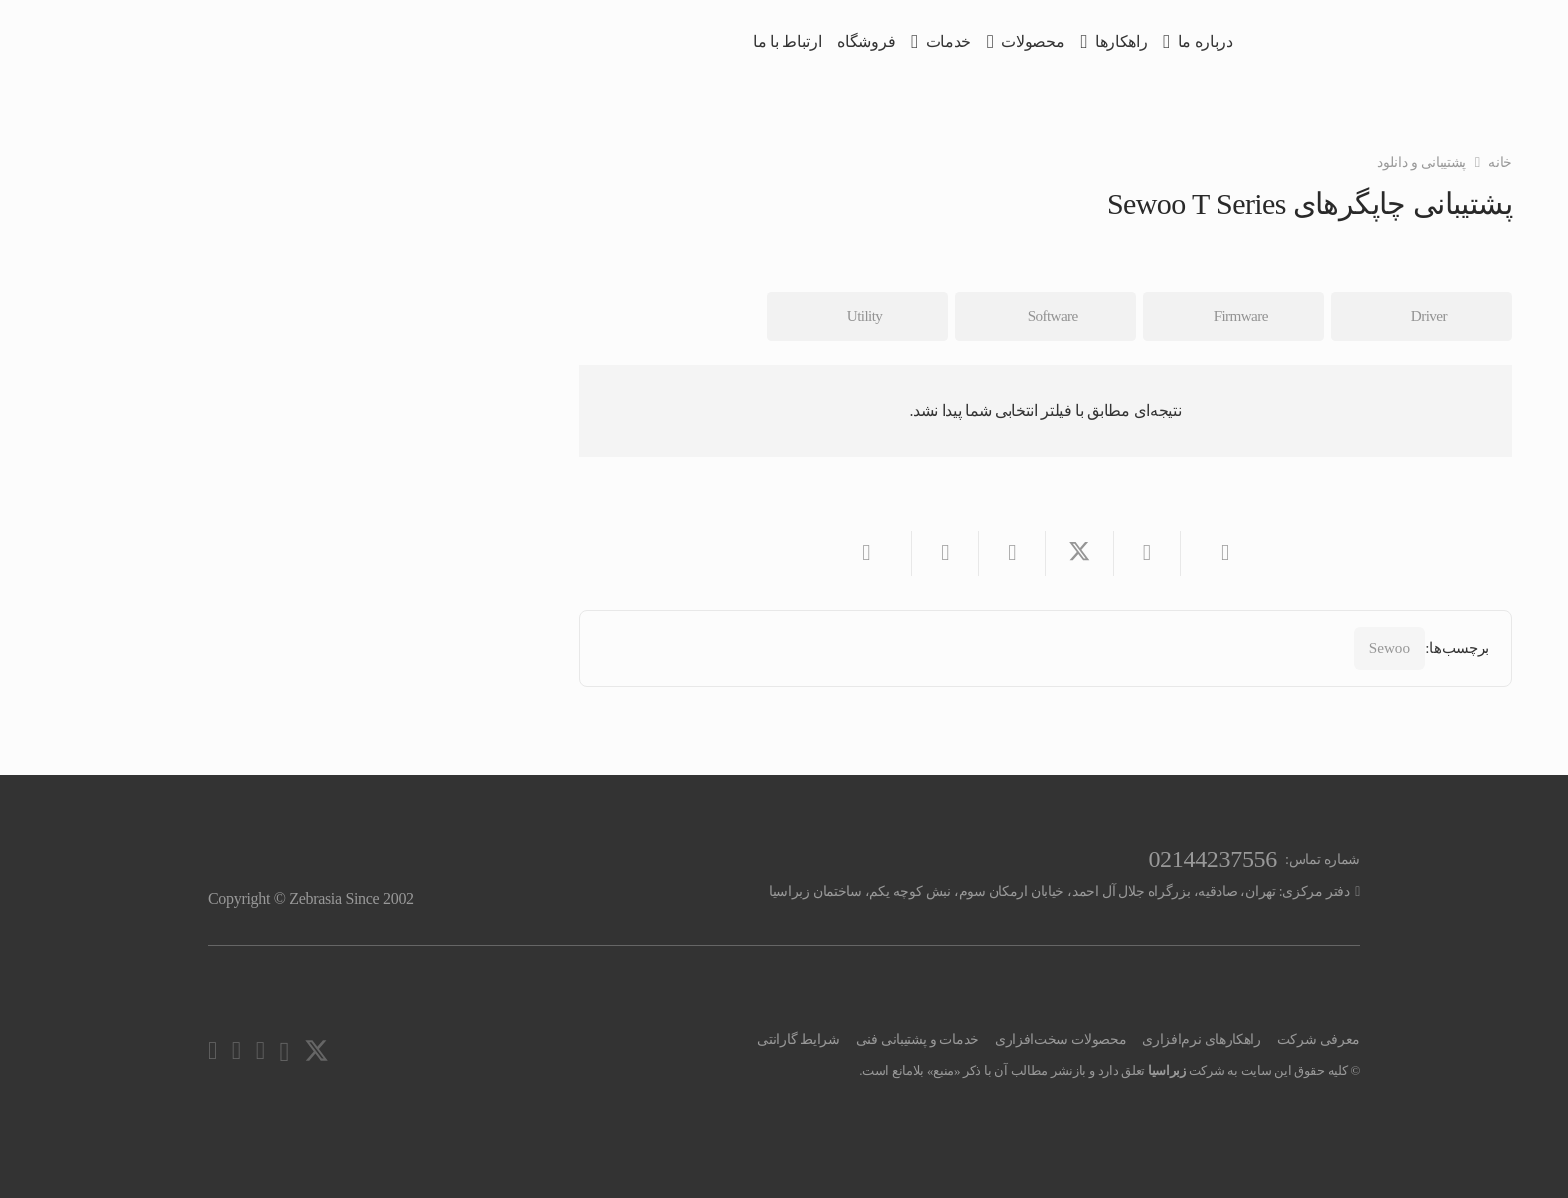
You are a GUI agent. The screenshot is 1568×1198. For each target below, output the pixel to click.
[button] (1152, 42)
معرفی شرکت (1318, 1039)
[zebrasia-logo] (1330, 42)
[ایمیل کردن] (1213, 553)
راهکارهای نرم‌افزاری (1201, 1039)
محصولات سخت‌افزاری (1060, 1039)
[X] (316, 1051)
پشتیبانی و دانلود (1421, 162)
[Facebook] (236, 1050)
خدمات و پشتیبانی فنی (917, 1039)
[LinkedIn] (212, 1050)
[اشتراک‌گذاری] (1146, 553)
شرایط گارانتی (798, 1039)
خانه (1500, 162)
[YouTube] (260, 1050)
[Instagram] (284, 1052)
